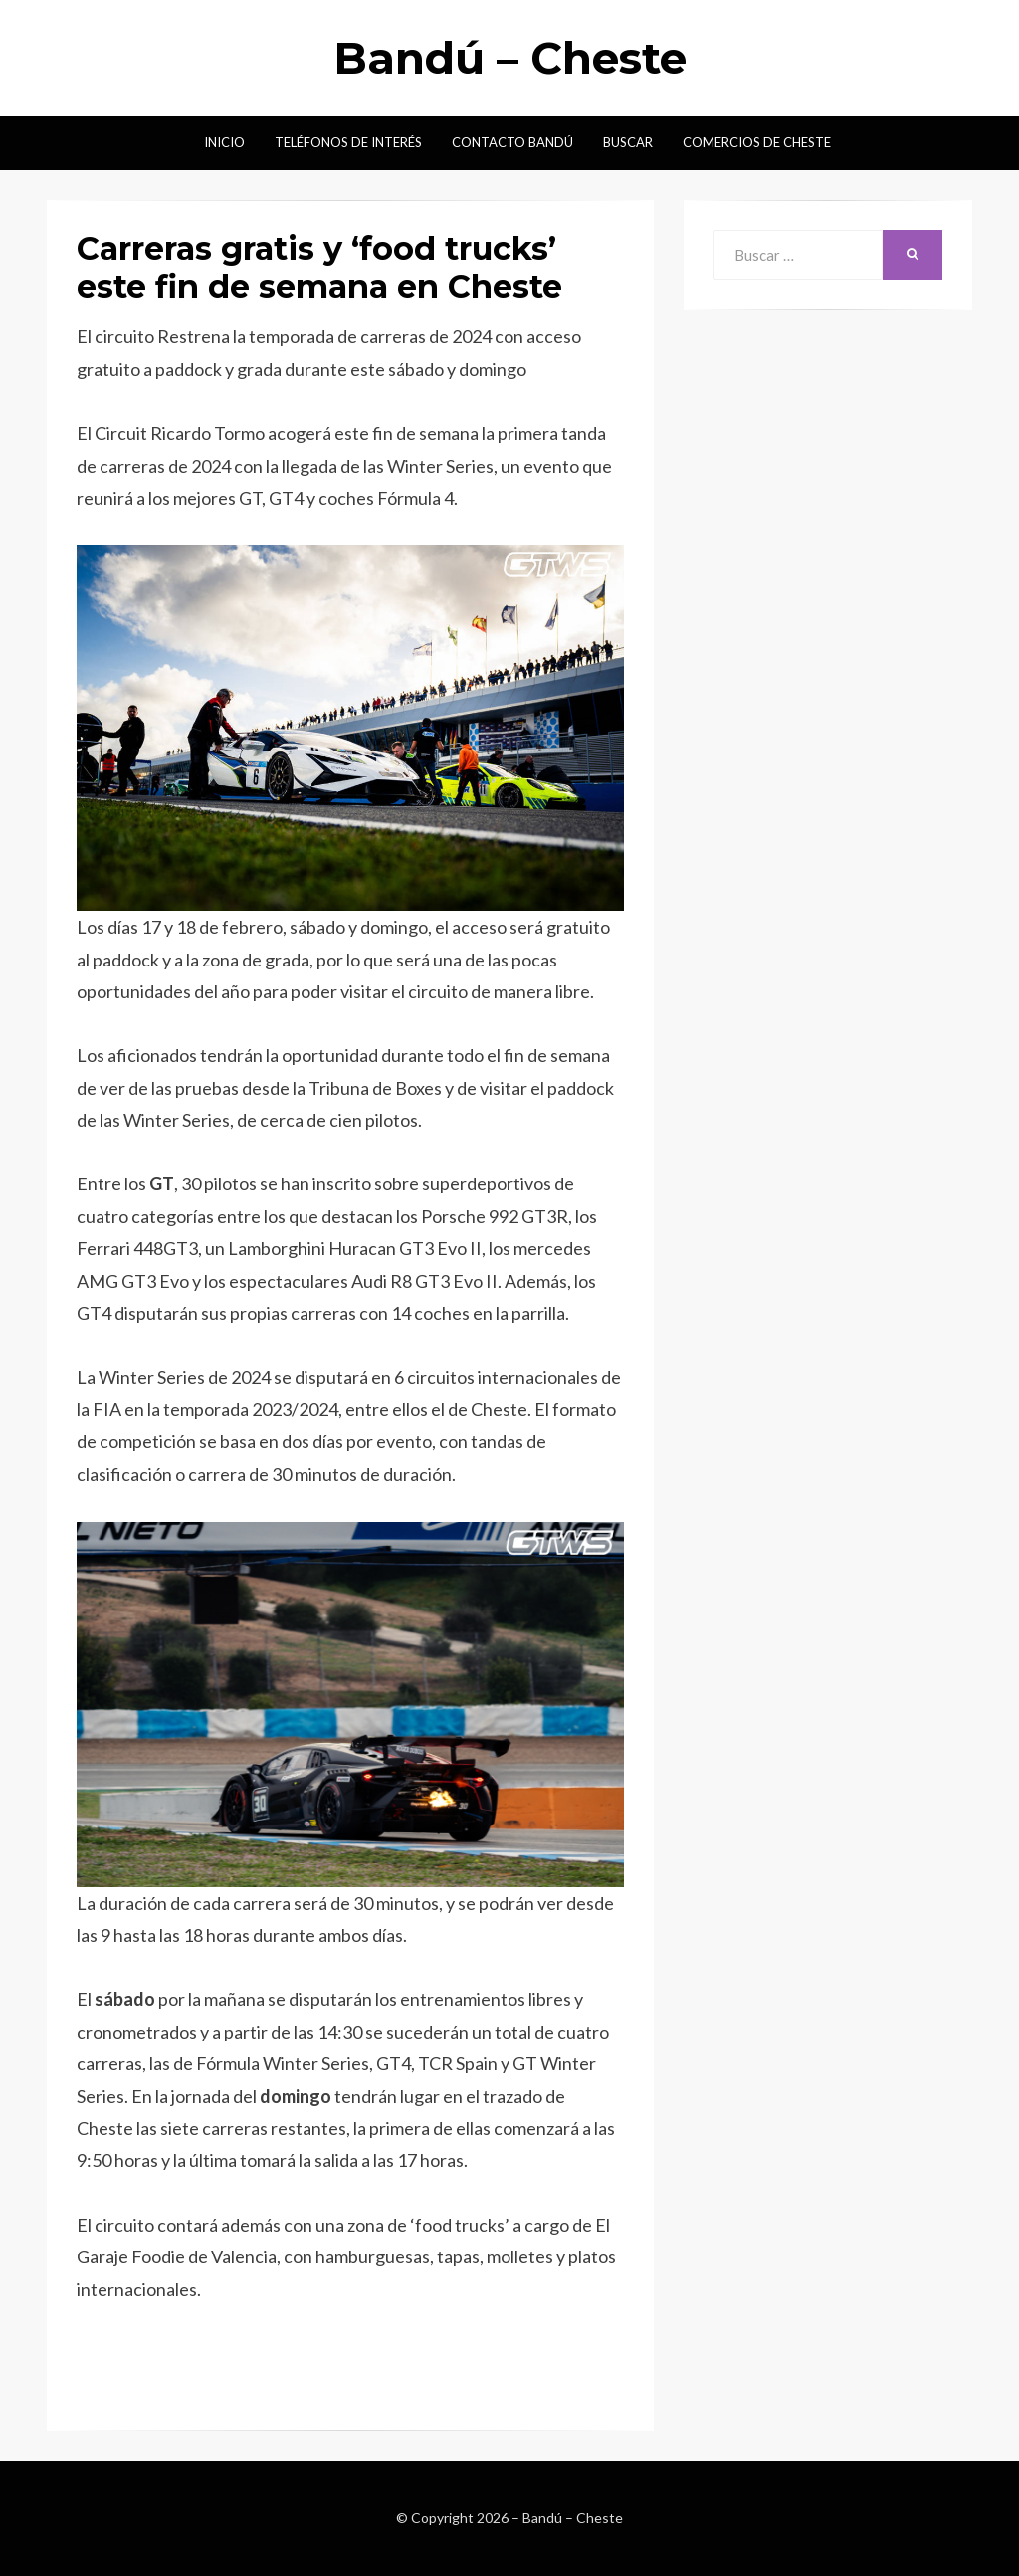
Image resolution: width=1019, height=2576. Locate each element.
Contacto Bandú (512, 142)
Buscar (628, 142)
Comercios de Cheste (757, 142)
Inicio (224, 142)
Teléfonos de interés (348, 142)
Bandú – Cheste (510, 58)
